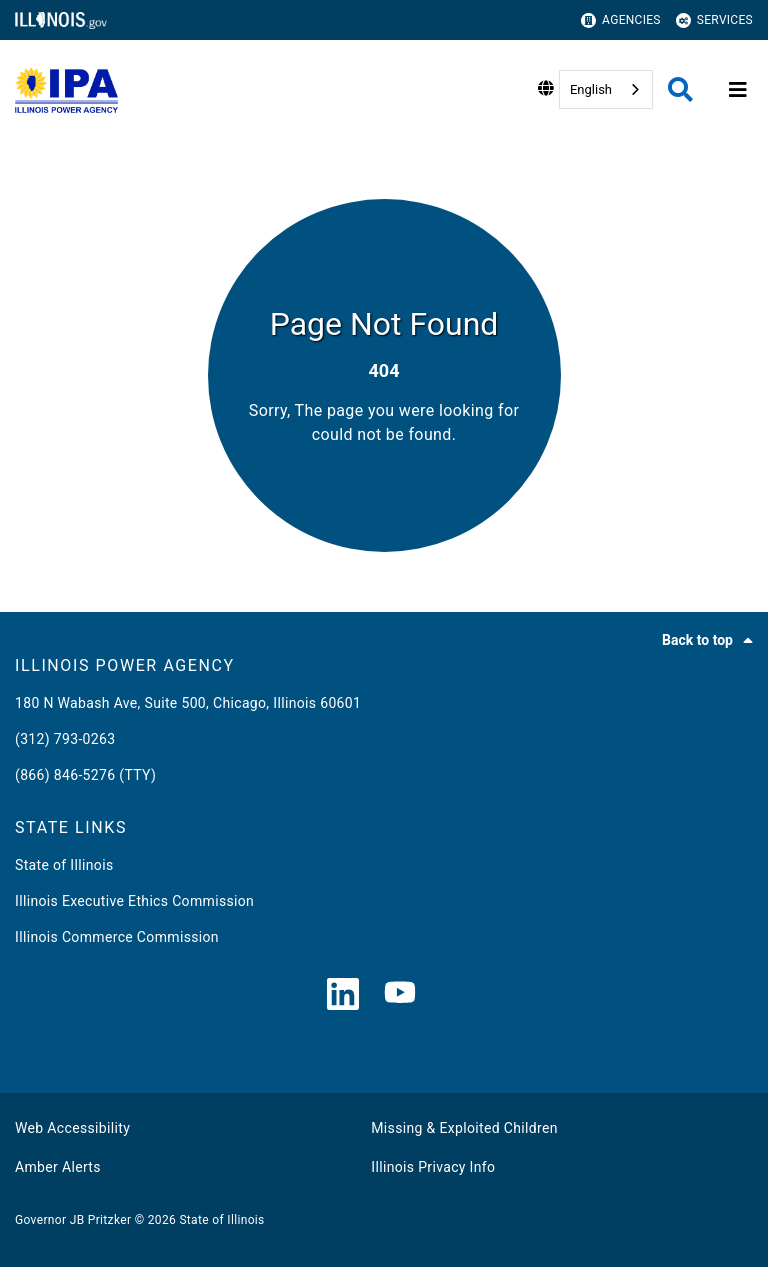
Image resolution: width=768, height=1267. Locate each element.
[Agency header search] (680, 89)
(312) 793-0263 (65, 739)
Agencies (621, 20)
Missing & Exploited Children (464, 1128)
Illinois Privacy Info (433, 1167)
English (591, 89)
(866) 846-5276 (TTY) (85, 775)
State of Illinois (64, 865)
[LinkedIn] (343, 995)
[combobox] (606, 89)
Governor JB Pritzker (73, 1220)
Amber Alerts (58, 1167)
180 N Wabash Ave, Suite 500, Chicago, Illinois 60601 (188, 703)
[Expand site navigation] (738, 90)
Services (714, 20)
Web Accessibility (72, 1128)
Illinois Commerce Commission (117, 937)
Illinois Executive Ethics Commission (134, 901)
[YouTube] (400, 995)
